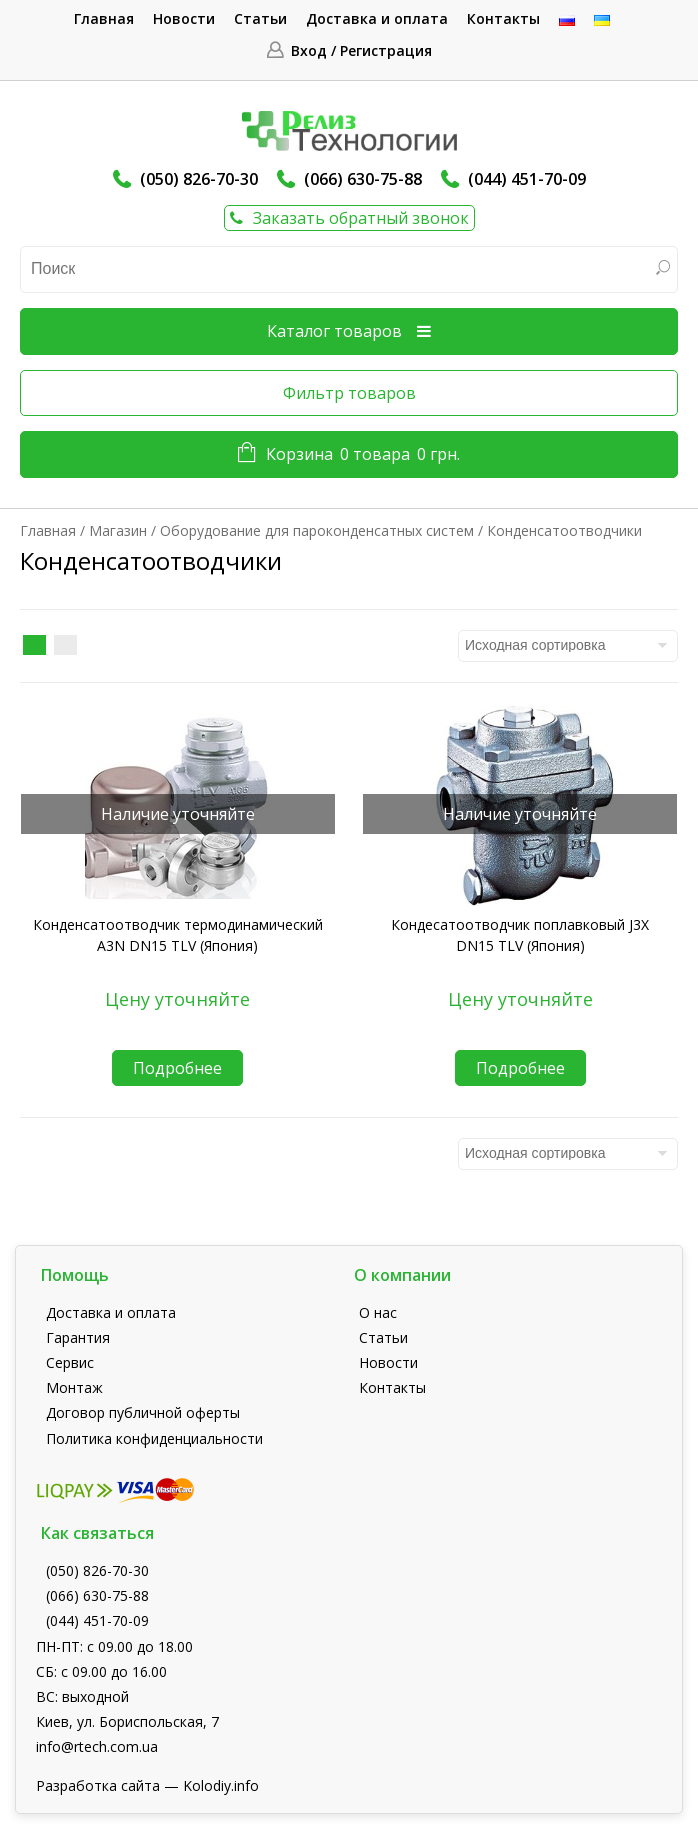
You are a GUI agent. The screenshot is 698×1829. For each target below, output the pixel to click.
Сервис (70, 1362)
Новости (184, 18)
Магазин (118, 530)
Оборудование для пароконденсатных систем (317, 530)
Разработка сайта (98, 1785)
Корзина (363, 454)
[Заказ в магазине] (568, 646)
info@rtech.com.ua (97, 1746)
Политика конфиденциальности (154, 1438)
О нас (378, 1312)
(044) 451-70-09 (527, 179)
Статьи (260, 18)
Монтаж (74, 1387)
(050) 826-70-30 (199, 179)
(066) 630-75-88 (363, 179)
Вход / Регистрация (361, 50)
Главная (104, 18)
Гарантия (78, 1337)
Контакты (503, 18)
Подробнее (177, 1068)
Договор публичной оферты (143, 1412)
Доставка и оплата (377, 18)
